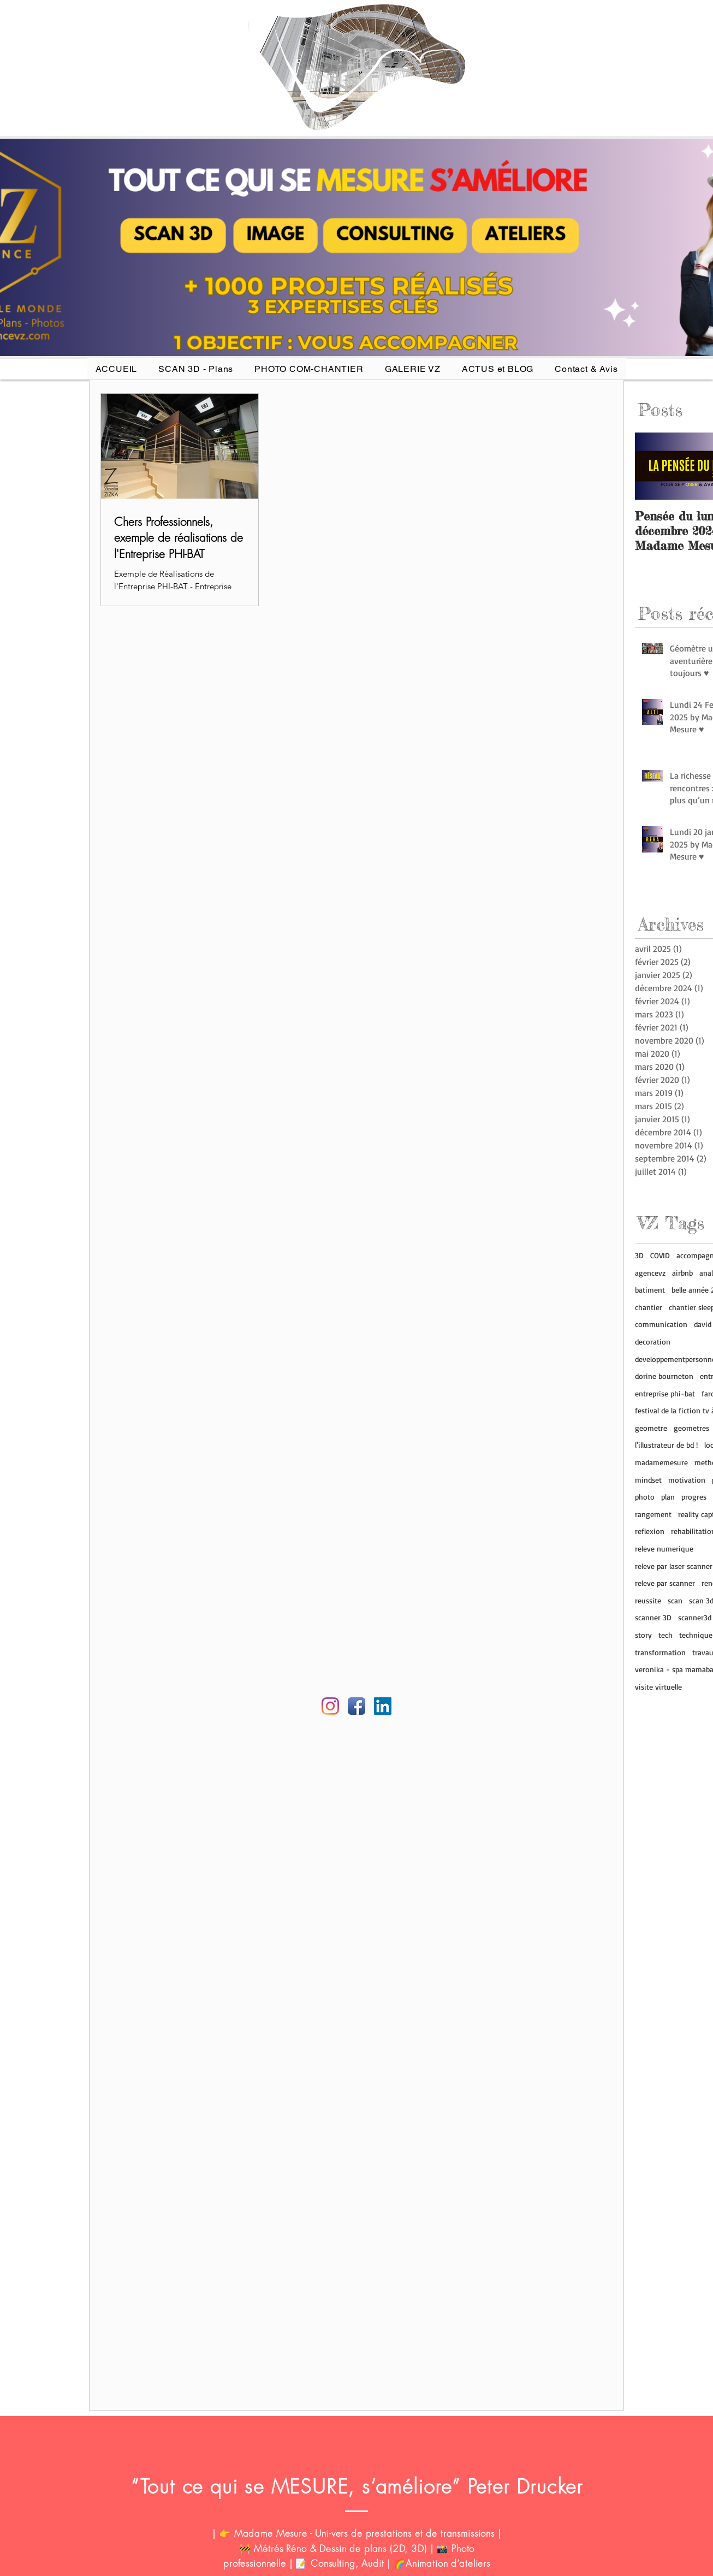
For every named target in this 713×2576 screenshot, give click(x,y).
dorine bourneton (664, 1376)
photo (645, 1496)
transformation (660, 1652)
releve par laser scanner (673, 1566)
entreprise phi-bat (665, 1393)
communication (661, 1324)
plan (668, 1496)
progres (693, 1496)
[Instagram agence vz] (330, 1706)
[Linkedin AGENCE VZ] (382, 1706)
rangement (653, 1514)
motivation (686, 1479)
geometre (651, 1427)
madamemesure (661, 1462)
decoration (652, 1341)
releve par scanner (665, 1583)
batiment (650, 1289)
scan (675, 1600)
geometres (691, 1427)
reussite (648, 1600)
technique (695, 1634)
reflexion (649, 1531)
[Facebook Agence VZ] (356, 1706)
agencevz (650, 1272)
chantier (648, 1307)
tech (665, 1634)
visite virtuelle (658, 1686)
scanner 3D (653, 1617)
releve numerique (664, 1548)
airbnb (682, 1272)
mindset (648, 1479)
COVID (660, 1255)
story (643, 1634)
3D (639, 1255)
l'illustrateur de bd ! (666, 1444)
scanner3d (694, 1617)
